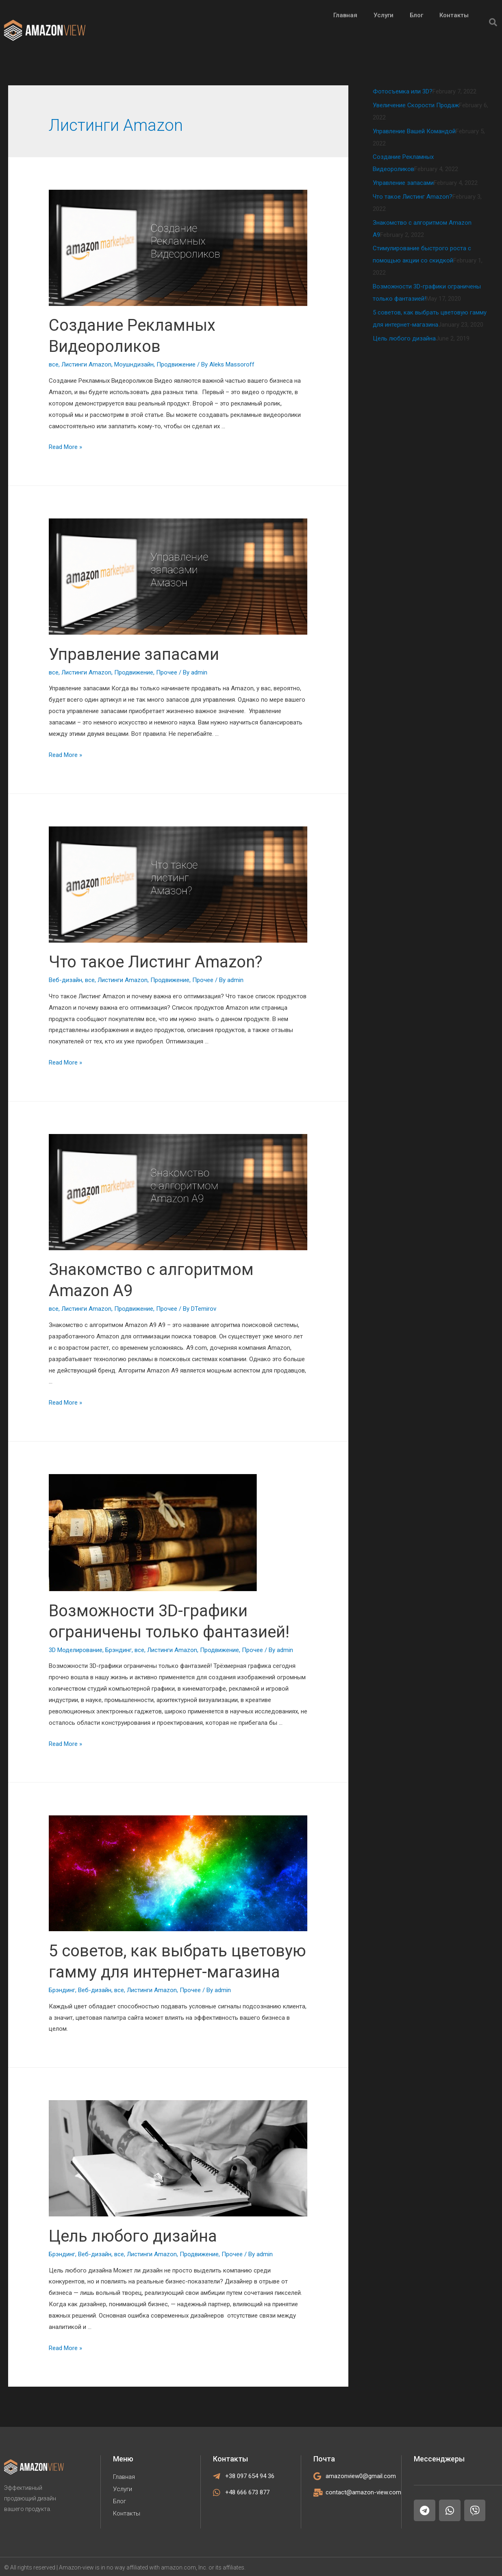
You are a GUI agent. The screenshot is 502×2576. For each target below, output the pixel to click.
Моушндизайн (134, 364)
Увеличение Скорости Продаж (416, 105)
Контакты (126, 2513)
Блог (119, 2501)
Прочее (166, 672)
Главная (124, 2477)
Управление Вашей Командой (414, 131)
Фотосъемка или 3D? (402, 91)
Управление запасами (134, 654)
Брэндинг (118, 1650)
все (54, 364)
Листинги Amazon (86, 364)
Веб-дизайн (65, 980)
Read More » (65, 447)
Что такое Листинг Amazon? (156, 961)
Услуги (122, 2489)
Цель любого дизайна (133, 2236)
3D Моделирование (75, 1650)
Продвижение (176, 364)
